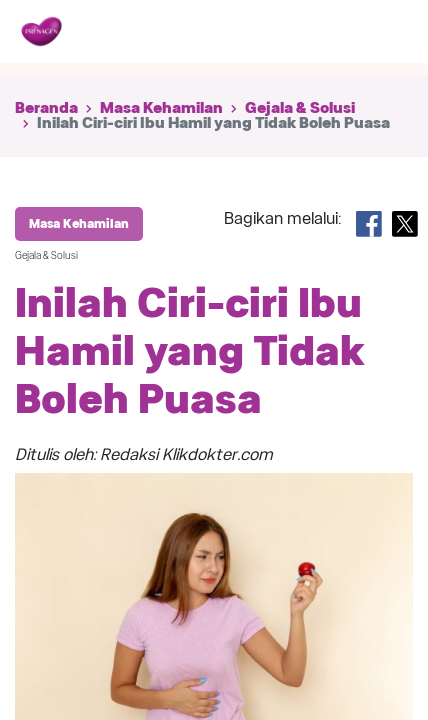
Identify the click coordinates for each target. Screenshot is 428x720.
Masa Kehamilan (161, 108)
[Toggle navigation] (386, 32)
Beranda (46, 108)
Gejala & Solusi (300, 108)
